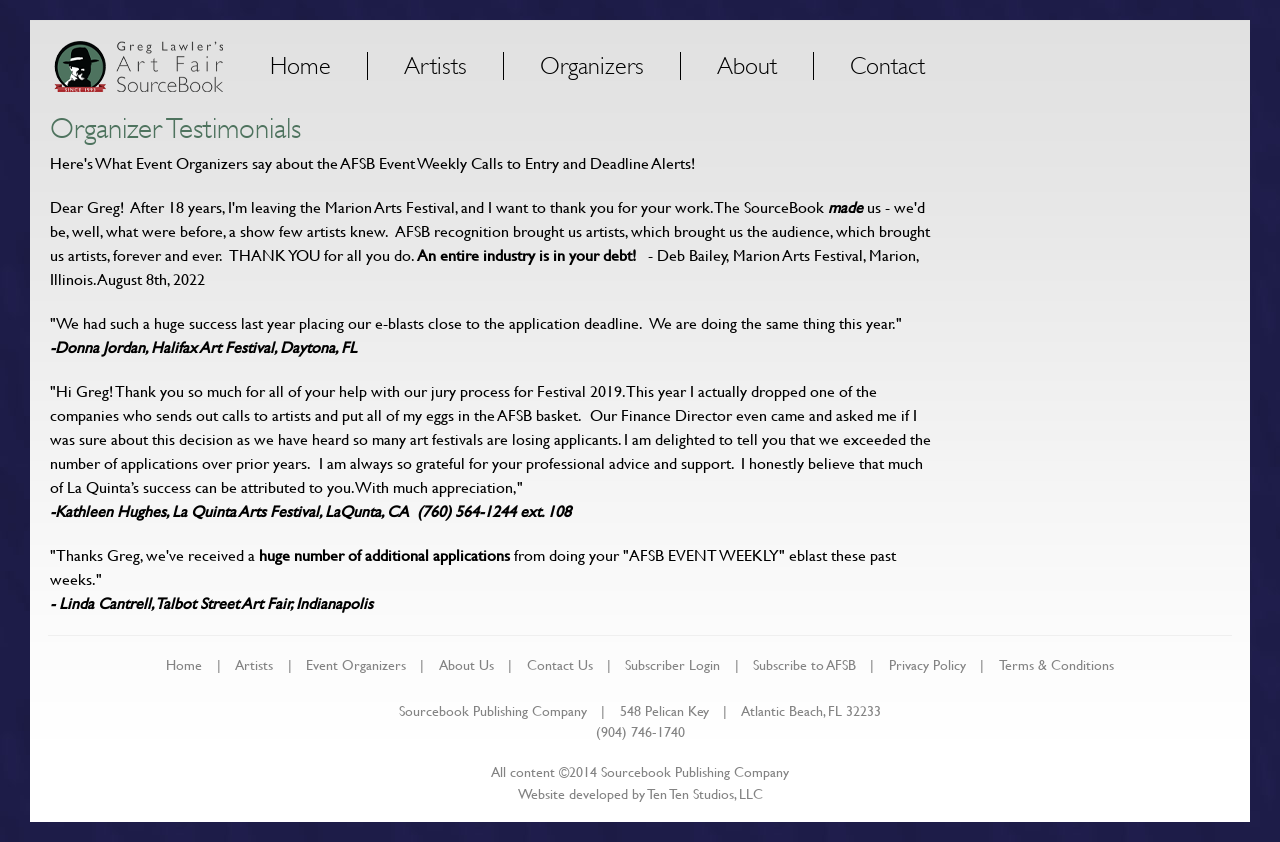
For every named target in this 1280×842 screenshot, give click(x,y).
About (747, 66)
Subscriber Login (672, 664)
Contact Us (560, 664)
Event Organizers (356, 664)
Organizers (592, 66)
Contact (887, 66)
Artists (435, 66)
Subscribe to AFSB (804, 664)
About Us (466, 664)
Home (300, 66)
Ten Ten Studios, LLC (705, 793)
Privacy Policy (927, 664)
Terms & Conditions (1056, 664)
